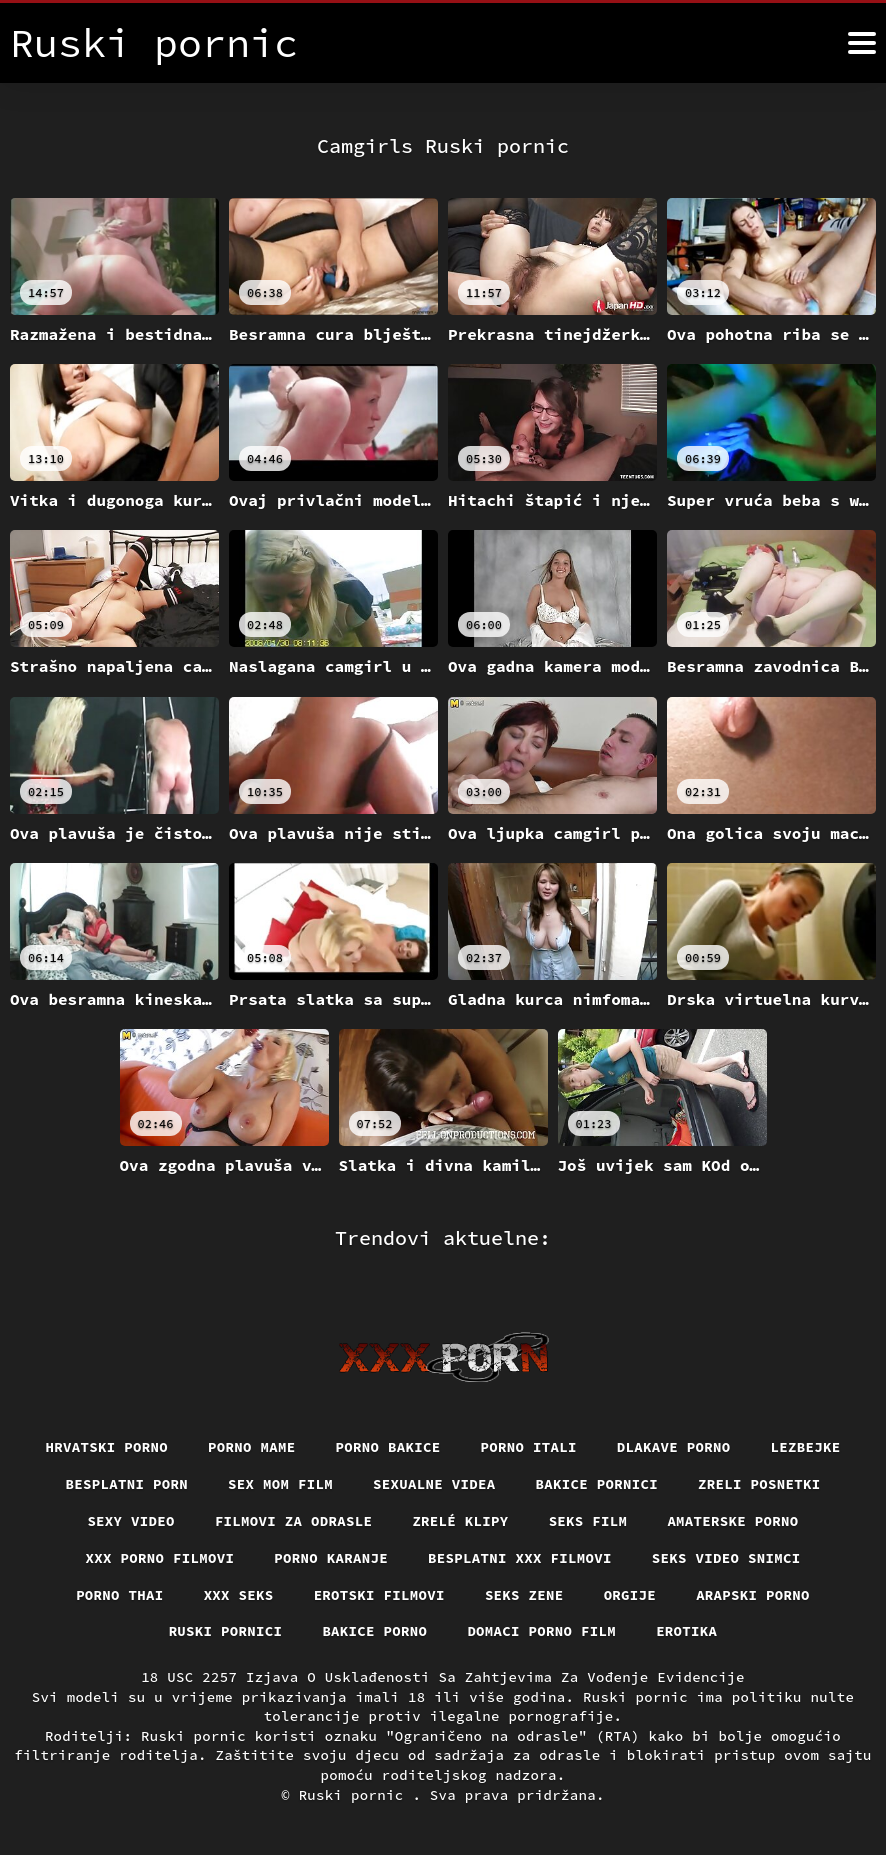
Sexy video (131, 1521)
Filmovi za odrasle (294, 1521)
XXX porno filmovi (160, 1558)
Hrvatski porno (107, 1447)
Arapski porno (753, 1595)
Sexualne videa (434, 1484)
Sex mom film (280, 1484)
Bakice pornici (597, 1484)
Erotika (686, 1631)
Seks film (588, 1521)
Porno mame (252, 1447)
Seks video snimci (726, 1558)
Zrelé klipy (460, 1521)
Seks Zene (524, 1595)
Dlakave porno (674, 1447)
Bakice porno (374, 1631)
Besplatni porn (127, 1484)
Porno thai (120, 1595)
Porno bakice (388, 1447)
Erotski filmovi (379, 1595)
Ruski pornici (226, 1631)
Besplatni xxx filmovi (520, 1558)
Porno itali (529, 1447)
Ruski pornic (356, 1795)
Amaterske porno (732, 1521)
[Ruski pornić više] (862, 43)
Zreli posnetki (759, 1484)
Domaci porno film (541, 1631)
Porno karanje (331, 1558)
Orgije (630, 1595)
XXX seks (239, 1595)
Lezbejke (806, 1447)
